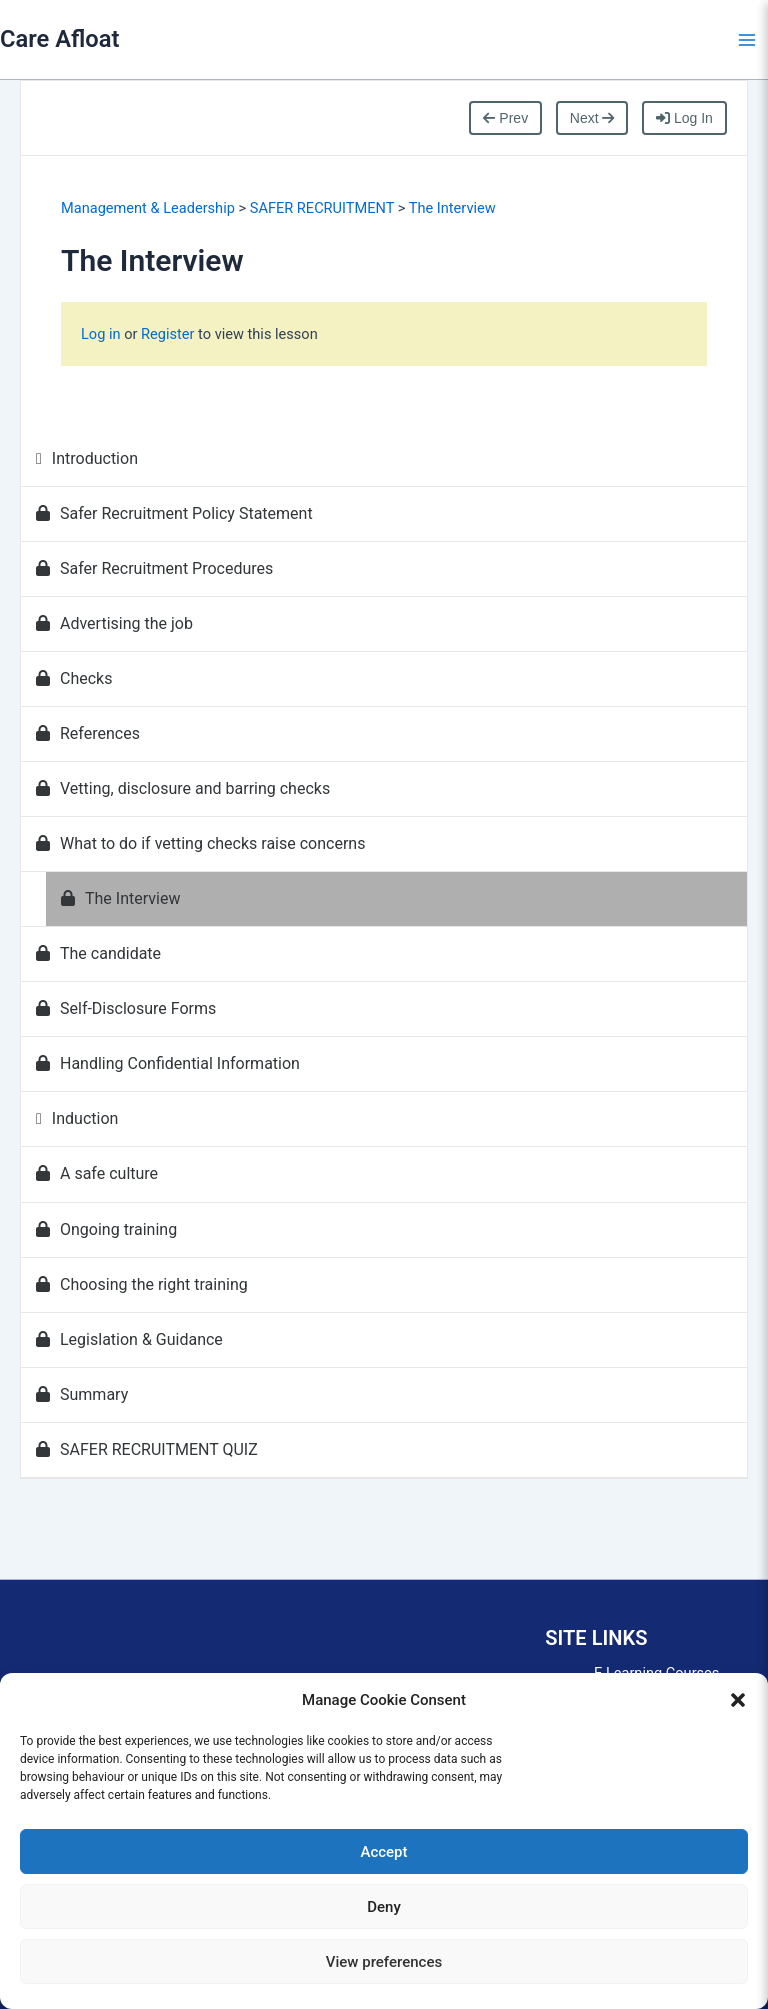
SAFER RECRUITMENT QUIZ (147, 1449)
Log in (102, 334)
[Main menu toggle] (747, 40)
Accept (383, 1852)
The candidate (98, 953)
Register (167, 334)
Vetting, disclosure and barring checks (183, 788)
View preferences (384, 1962)
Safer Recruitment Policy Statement (174, 513)
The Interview (452, 208)
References (88, 733)
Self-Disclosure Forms (126, 1008)
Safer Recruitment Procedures (154, 568)
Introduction (87, 458)
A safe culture (97, 1173)
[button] (738, 1700)
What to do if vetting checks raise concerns (200, 843)
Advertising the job (114, 623)
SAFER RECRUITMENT (322, 208)
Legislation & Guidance (129, 1339)
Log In (684, 118)
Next (592, 118)
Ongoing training (106, 1229)
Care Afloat (59, 39)
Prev (505, 118)
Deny (384, 1907)
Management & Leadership (148, 208)
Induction (77, 1118)
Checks (74, 678)
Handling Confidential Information (168, 1063)
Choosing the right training (142, 1284)
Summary (82, 1394)
